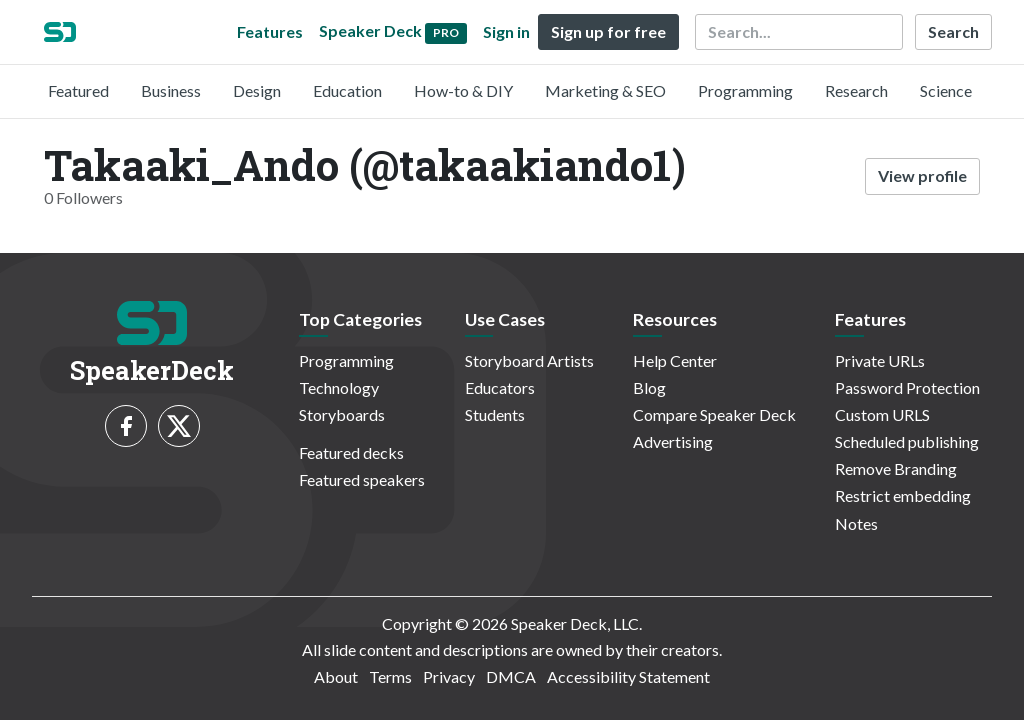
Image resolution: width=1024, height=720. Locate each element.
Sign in (506, 31)
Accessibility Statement (628, 676)
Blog (649, 387)
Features (270, 31)
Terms (390, 676)
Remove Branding (896, 468)
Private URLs (880, 360)
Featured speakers (362, 479)
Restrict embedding (903, 495)
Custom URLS (882, 414)
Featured (78, 90)
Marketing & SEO (605, 90)
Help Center (675, 360)
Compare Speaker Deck (714, 414)
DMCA (511, 676)
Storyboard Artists (529, 360)
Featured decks (351, 452)
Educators (500, 387)
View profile (922, 175)
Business (171, 90)
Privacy (449, 676)
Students (495, 414)
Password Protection (907, 387)
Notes (856, 523)
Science (946, 90)
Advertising (673, 441)
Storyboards (342, 414)
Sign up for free (608, 31)
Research (856, 90)
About (336, 676)
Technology (339, 387)
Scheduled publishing (907, 441)
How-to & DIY (463, 90)
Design (257, 90)
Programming (745, 90)
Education (347, 90)
